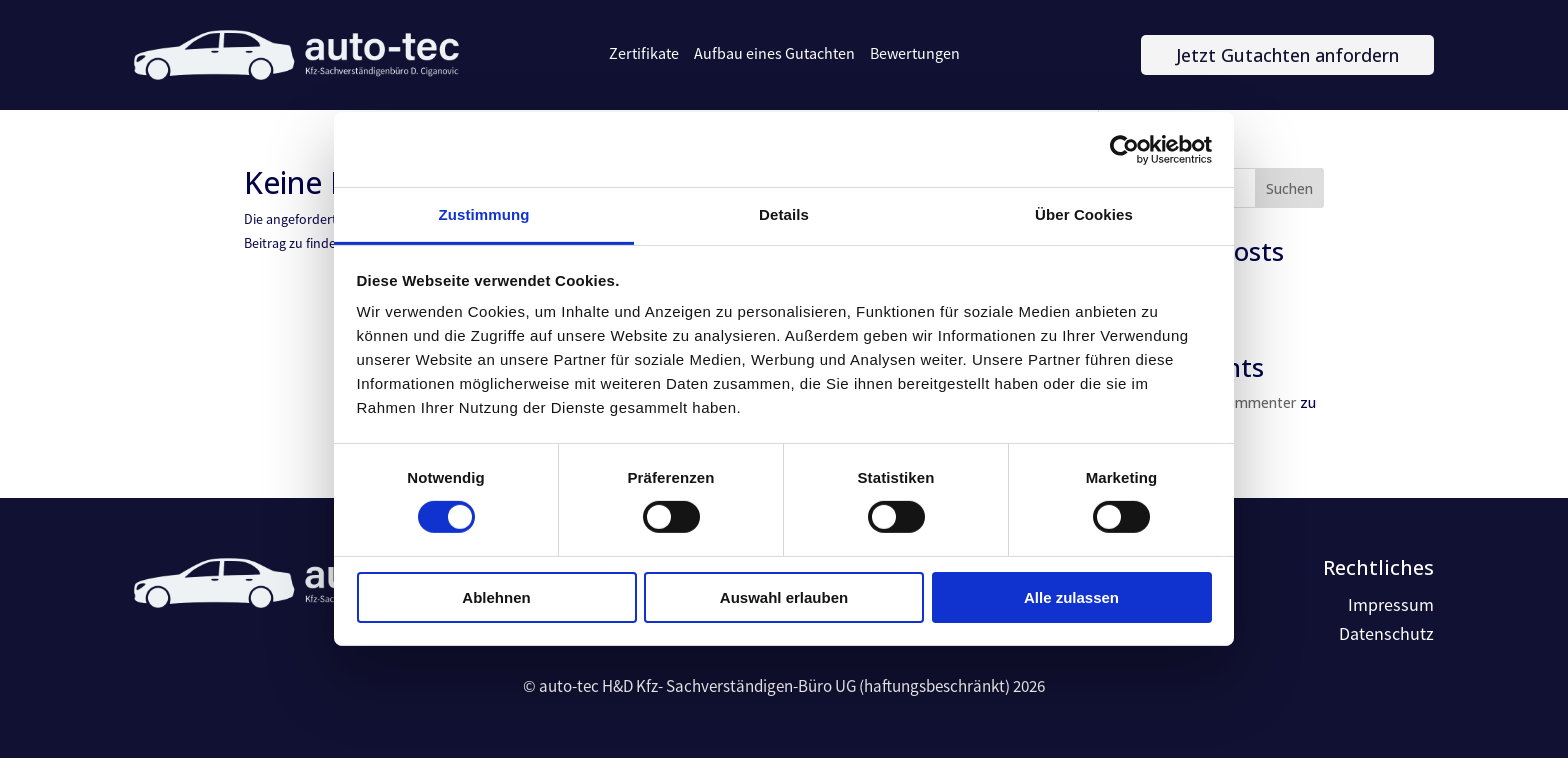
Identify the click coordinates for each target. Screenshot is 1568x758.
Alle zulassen (1071, 597)
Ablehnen (496, 597)
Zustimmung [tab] (484, 214)
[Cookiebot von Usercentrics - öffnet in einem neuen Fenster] (1124, 149)
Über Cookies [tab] (1084, 214)
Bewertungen (915, 54)
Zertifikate (644, 54)
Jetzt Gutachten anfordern (1287, 55)
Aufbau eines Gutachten (774, 54)
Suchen (1289, 188)
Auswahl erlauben (784, 597)
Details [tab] (784, 214)
